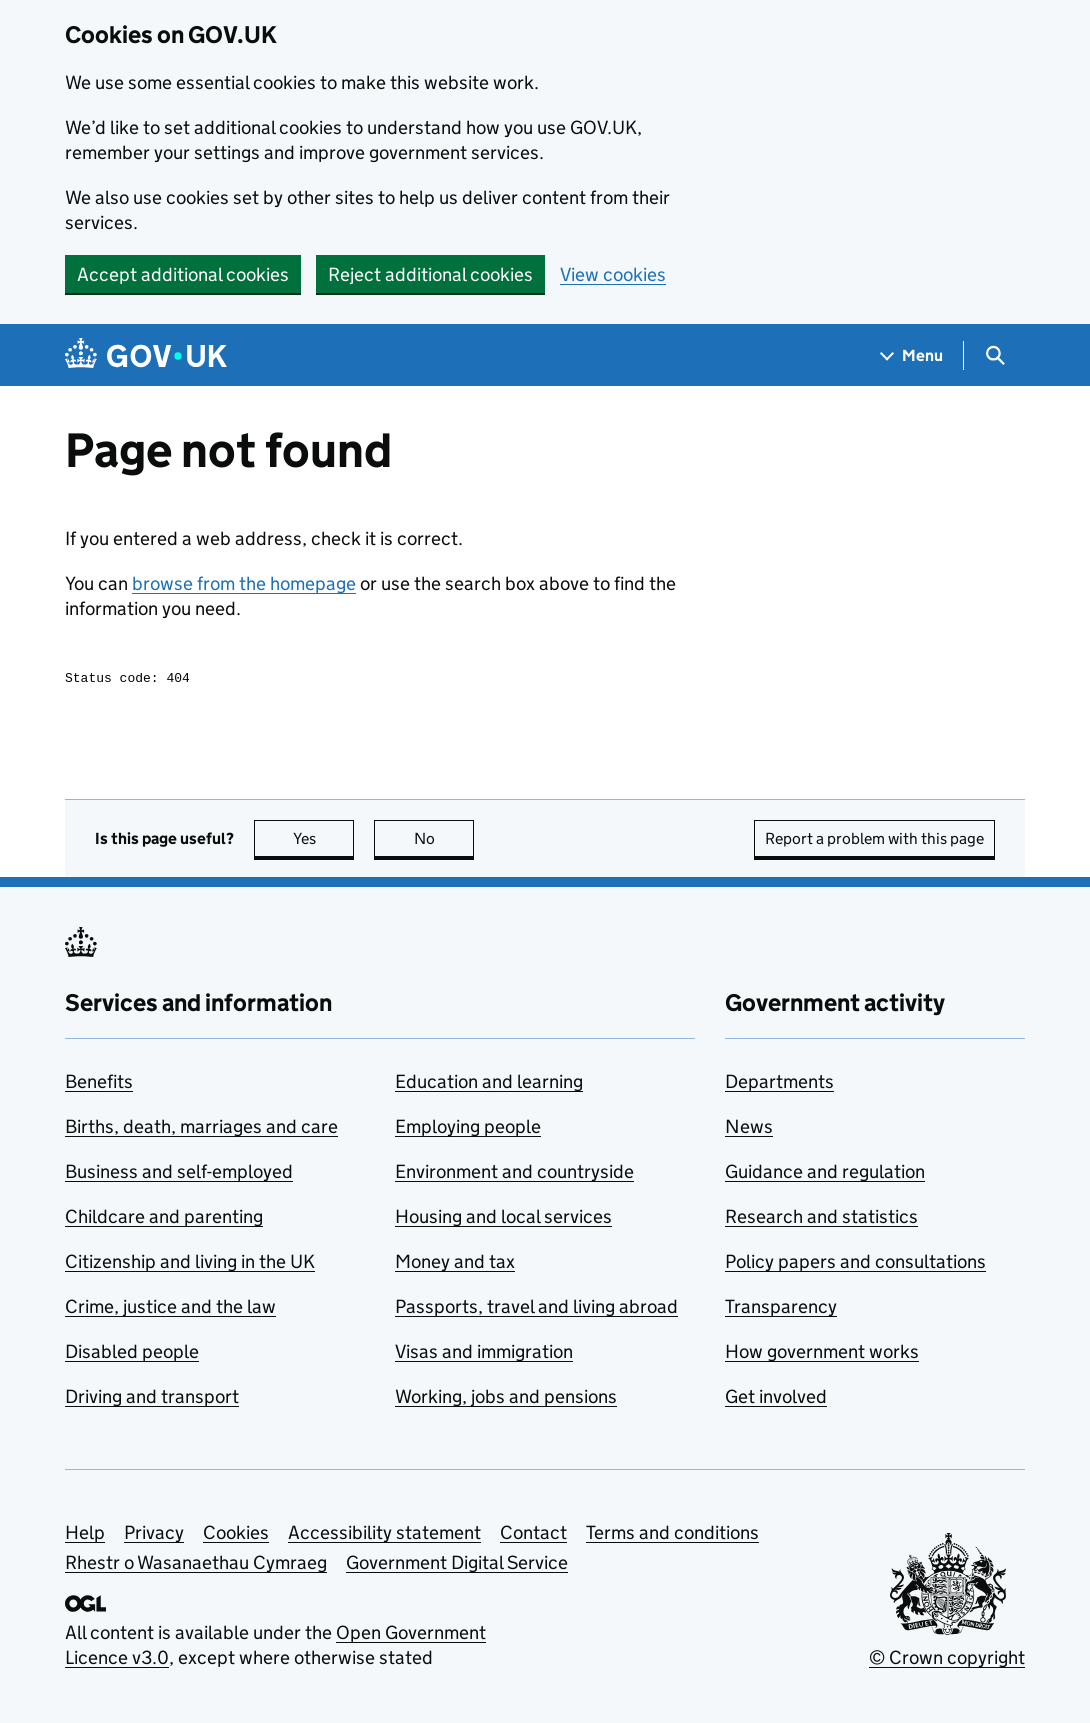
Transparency (781, 1309)
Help (85, 1535)
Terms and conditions (672, 1535)
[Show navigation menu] (912, 355)
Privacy (154, 1535)
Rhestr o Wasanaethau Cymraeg (196, 1565)
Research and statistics (821, 1219)
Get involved (776, 1399)
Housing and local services (503, 1219)
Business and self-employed (179, 1174)
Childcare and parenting (164, 1219)
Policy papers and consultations (855, 1264)
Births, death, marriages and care (201, 1129)
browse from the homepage (244, 583)
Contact (533, 1535)
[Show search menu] (994, 355)
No (444, 841)
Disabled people (132, 1354)
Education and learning (489, 1084)
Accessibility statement (384, 1535)
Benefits (99, 1084)
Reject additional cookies (430, 274)
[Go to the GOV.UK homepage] (146, 355)
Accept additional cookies (183, 274)
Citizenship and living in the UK (190, 1264)
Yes (324, 841)
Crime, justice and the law (170, 1309)
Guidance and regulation (825, 1174)
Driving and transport (152, 1399)
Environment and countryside (514, 1174)
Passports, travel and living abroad (536, 1309)
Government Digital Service (457, 1565)
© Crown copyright (947, 1660)
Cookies (236, 1535)
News (749, 1129)
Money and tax (455, 1264)
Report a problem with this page (874, 841)
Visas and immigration (484, 1354)
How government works (822, 1354)
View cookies (613, 274)
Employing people (468, 1129)
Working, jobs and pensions (506, 1399)
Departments (779, 1084)
